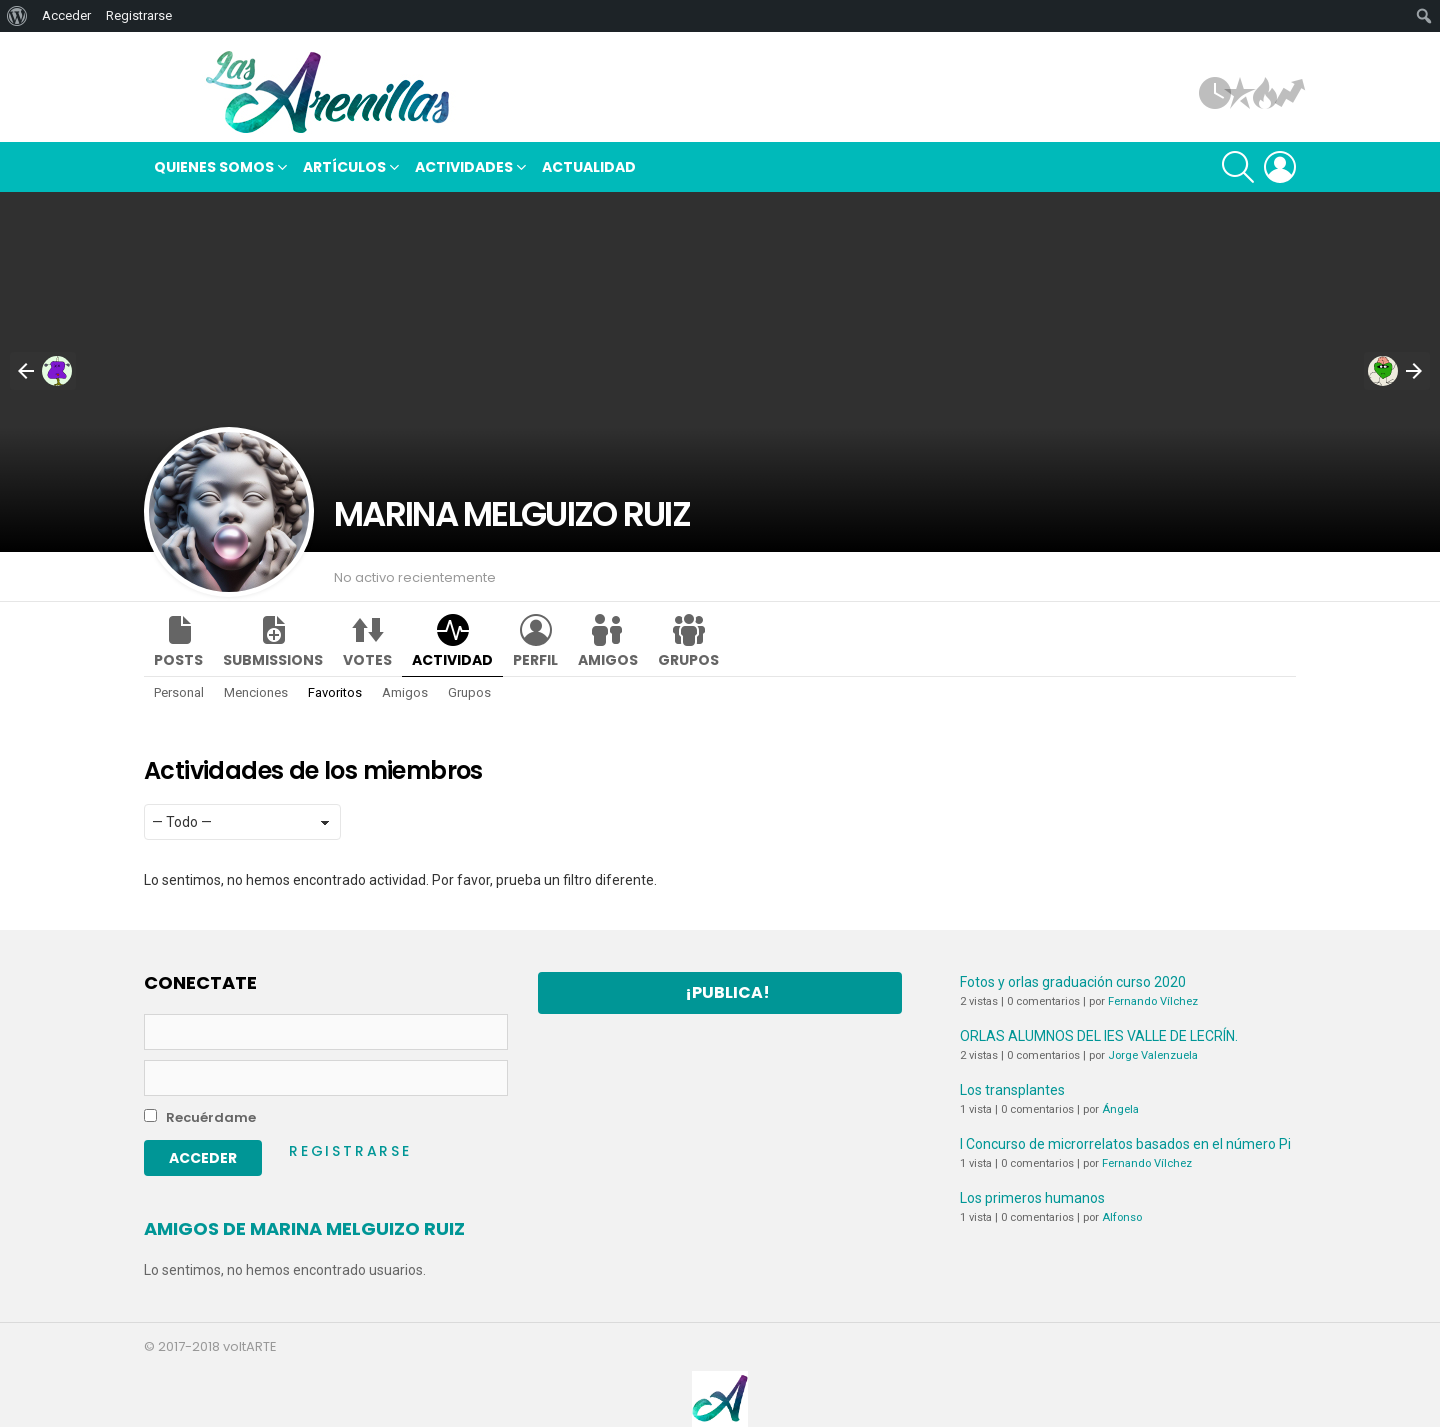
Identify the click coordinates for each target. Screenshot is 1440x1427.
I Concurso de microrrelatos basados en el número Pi (1125, 1144)
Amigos (608, 660)
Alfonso (1122, 1217)
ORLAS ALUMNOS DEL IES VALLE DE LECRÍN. (1099, 1036)
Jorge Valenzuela (1153, 1055)
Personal (179, 692)
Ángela (1120, 1109)
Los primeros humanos (1032, 1198)
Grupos (688, 660)
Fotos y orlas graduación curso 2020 (1073, 982)
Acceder (66, 15)
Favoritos (335, 692)
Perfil (535, 660)
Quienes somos (214, 169)
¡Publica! (727, 992)
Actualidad (589, 167)
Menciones (256, 692)
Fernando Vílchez (1153, 1001)
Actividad (452, 660)
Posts (178, 660)
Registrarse (350, 1151)
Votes (367, 660)
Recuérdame (200, 1117)
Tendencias (1290, 93)
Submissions (273, 660)
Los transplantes (1012, 1090)
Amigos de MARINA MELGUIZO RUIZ (304, 1228)
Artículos (1215, 93)
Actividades (464, 169)
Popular (1240, 93)
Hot (1265, 93)
